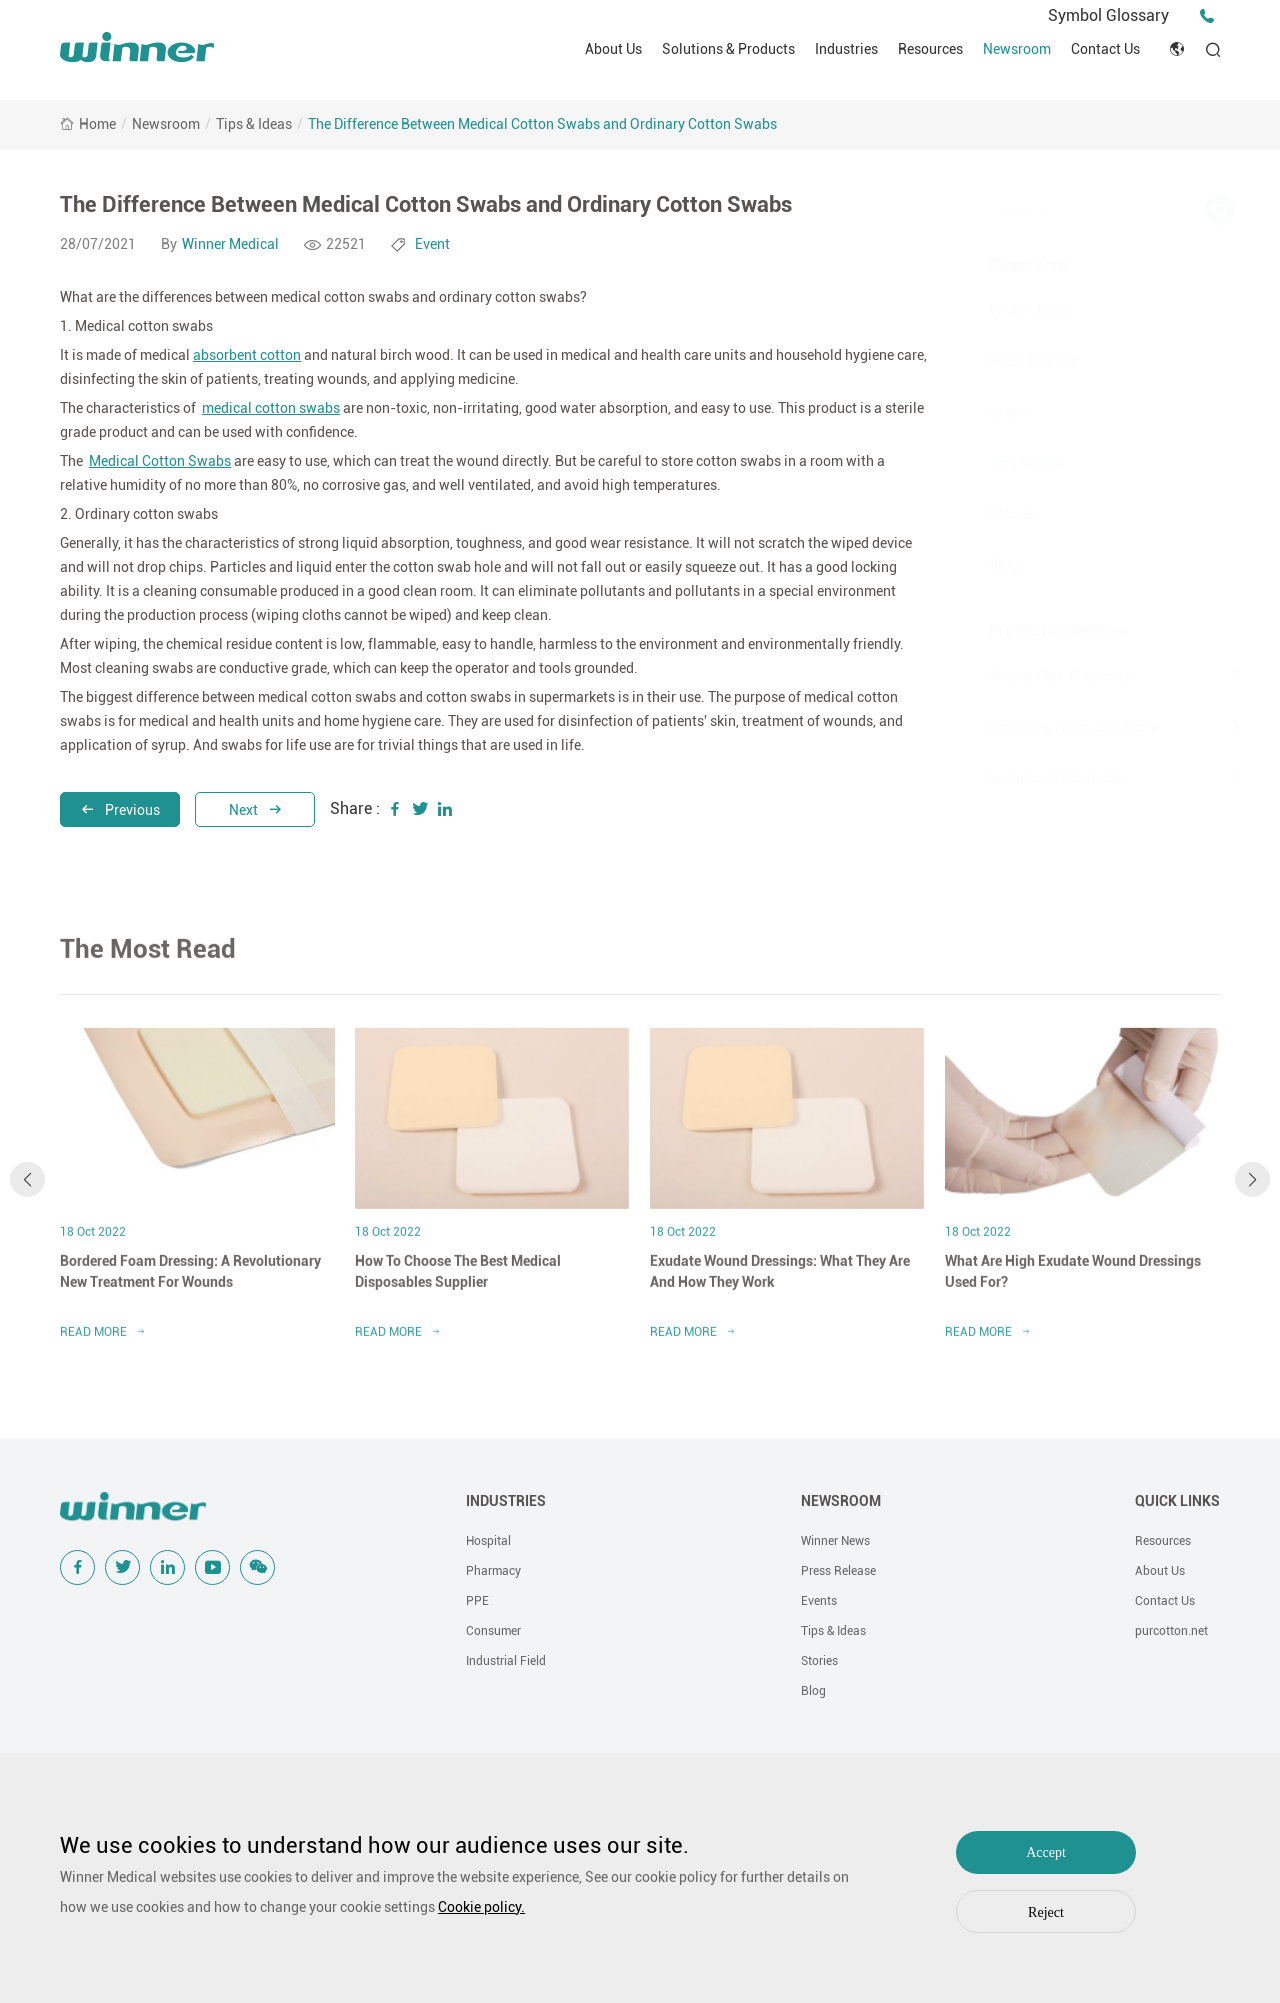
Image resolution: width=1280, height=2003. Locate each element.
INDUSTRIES (506, 1501)
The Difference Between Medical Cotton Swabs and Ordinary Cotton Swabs (542, 124)
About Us (613, 49)
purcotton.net (1171, 1631)
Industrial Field (506, 1661)
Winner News (1006, 310)
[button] (27, 1192)
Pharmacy (493, 1571)
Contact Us (1105, 49)
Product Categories (1034, 630)
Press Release (1008, 361)
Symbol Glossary (1108, 15)
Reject (1046, 1912)
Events (986, 412)
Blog (979, 565)
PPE (477, 1601)
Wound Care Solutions (1035, 676)
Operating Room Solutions (1048, 727)
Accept (1046, 1852)
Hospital (488, 1541)
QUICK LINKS (1177, 1501)
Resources (930, 49)
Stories (987, 514)
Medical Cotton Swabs (160, 461)
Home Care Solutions (1031, 778)
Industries (846, 49)
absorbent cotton (247, 355)
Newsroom (1017, 49)
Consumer (493, 1631)
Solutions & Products (728, 49)
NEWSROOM (841, 1501)
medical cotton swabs (271, 408)
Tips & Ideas (254, 124)
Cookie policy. (481, 1907)
